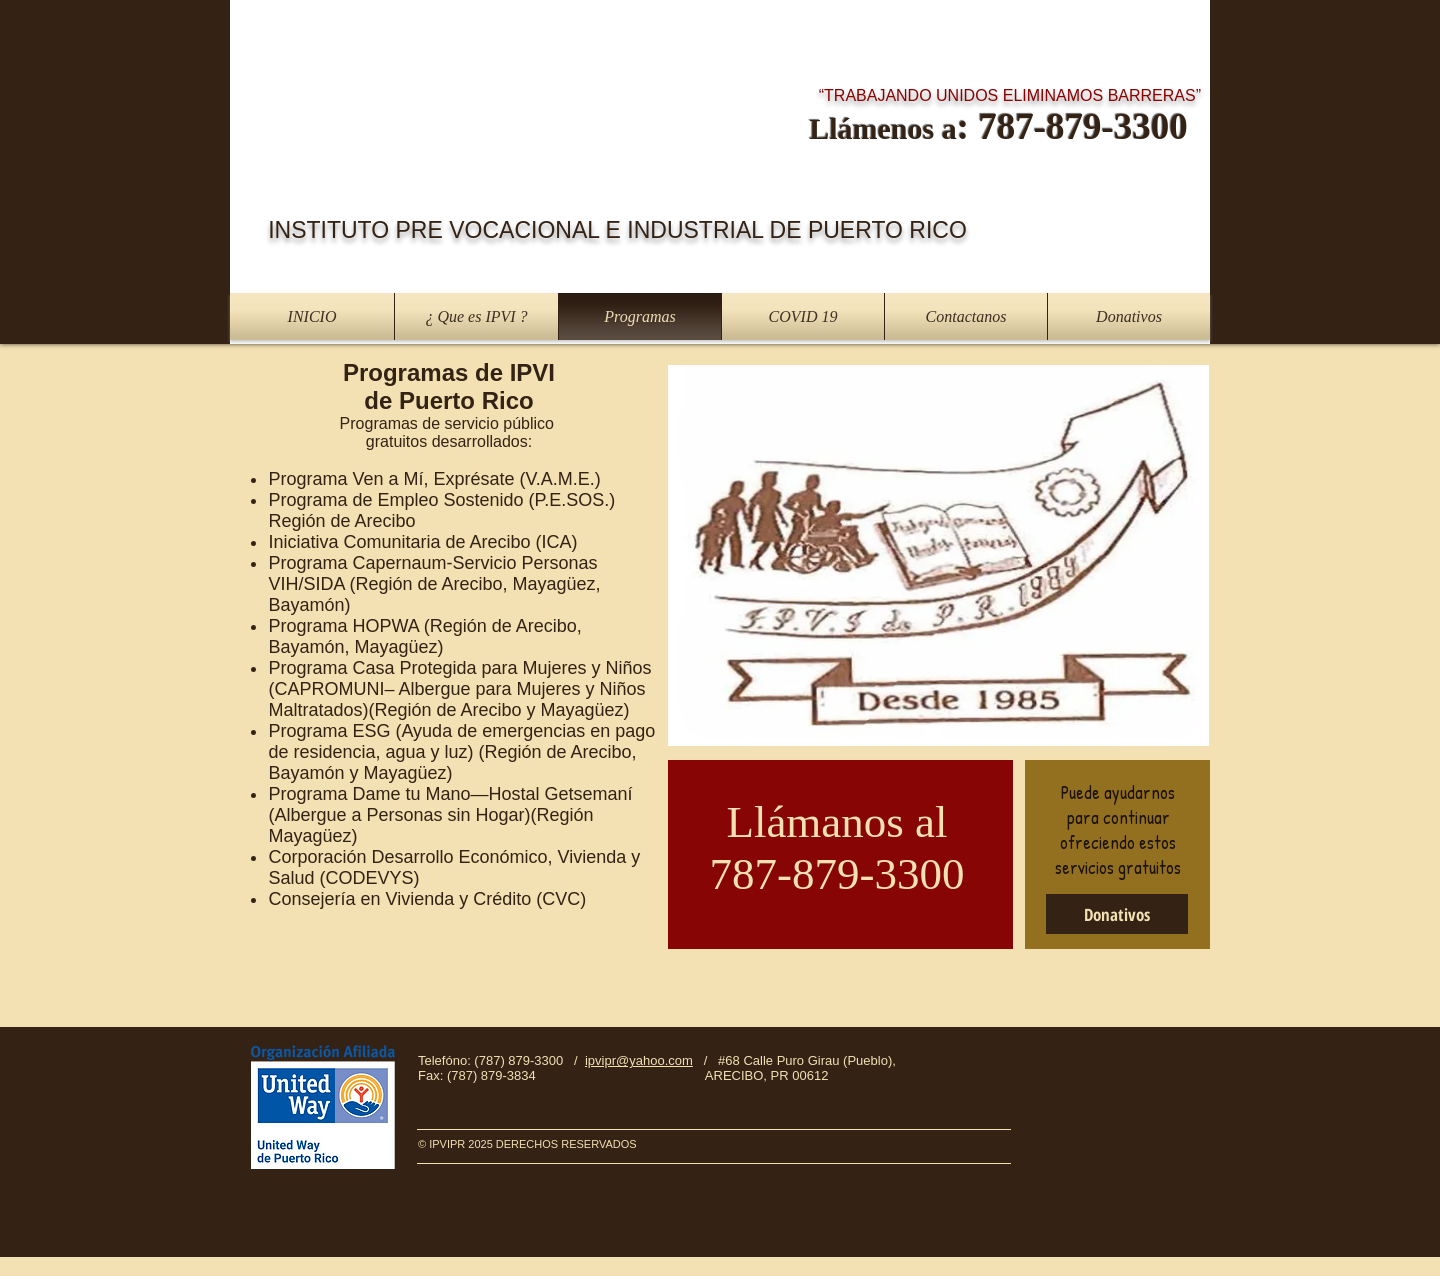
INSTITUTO (331, 230)
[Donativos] (1117, 914)
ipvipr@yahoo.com (639, 1060)
